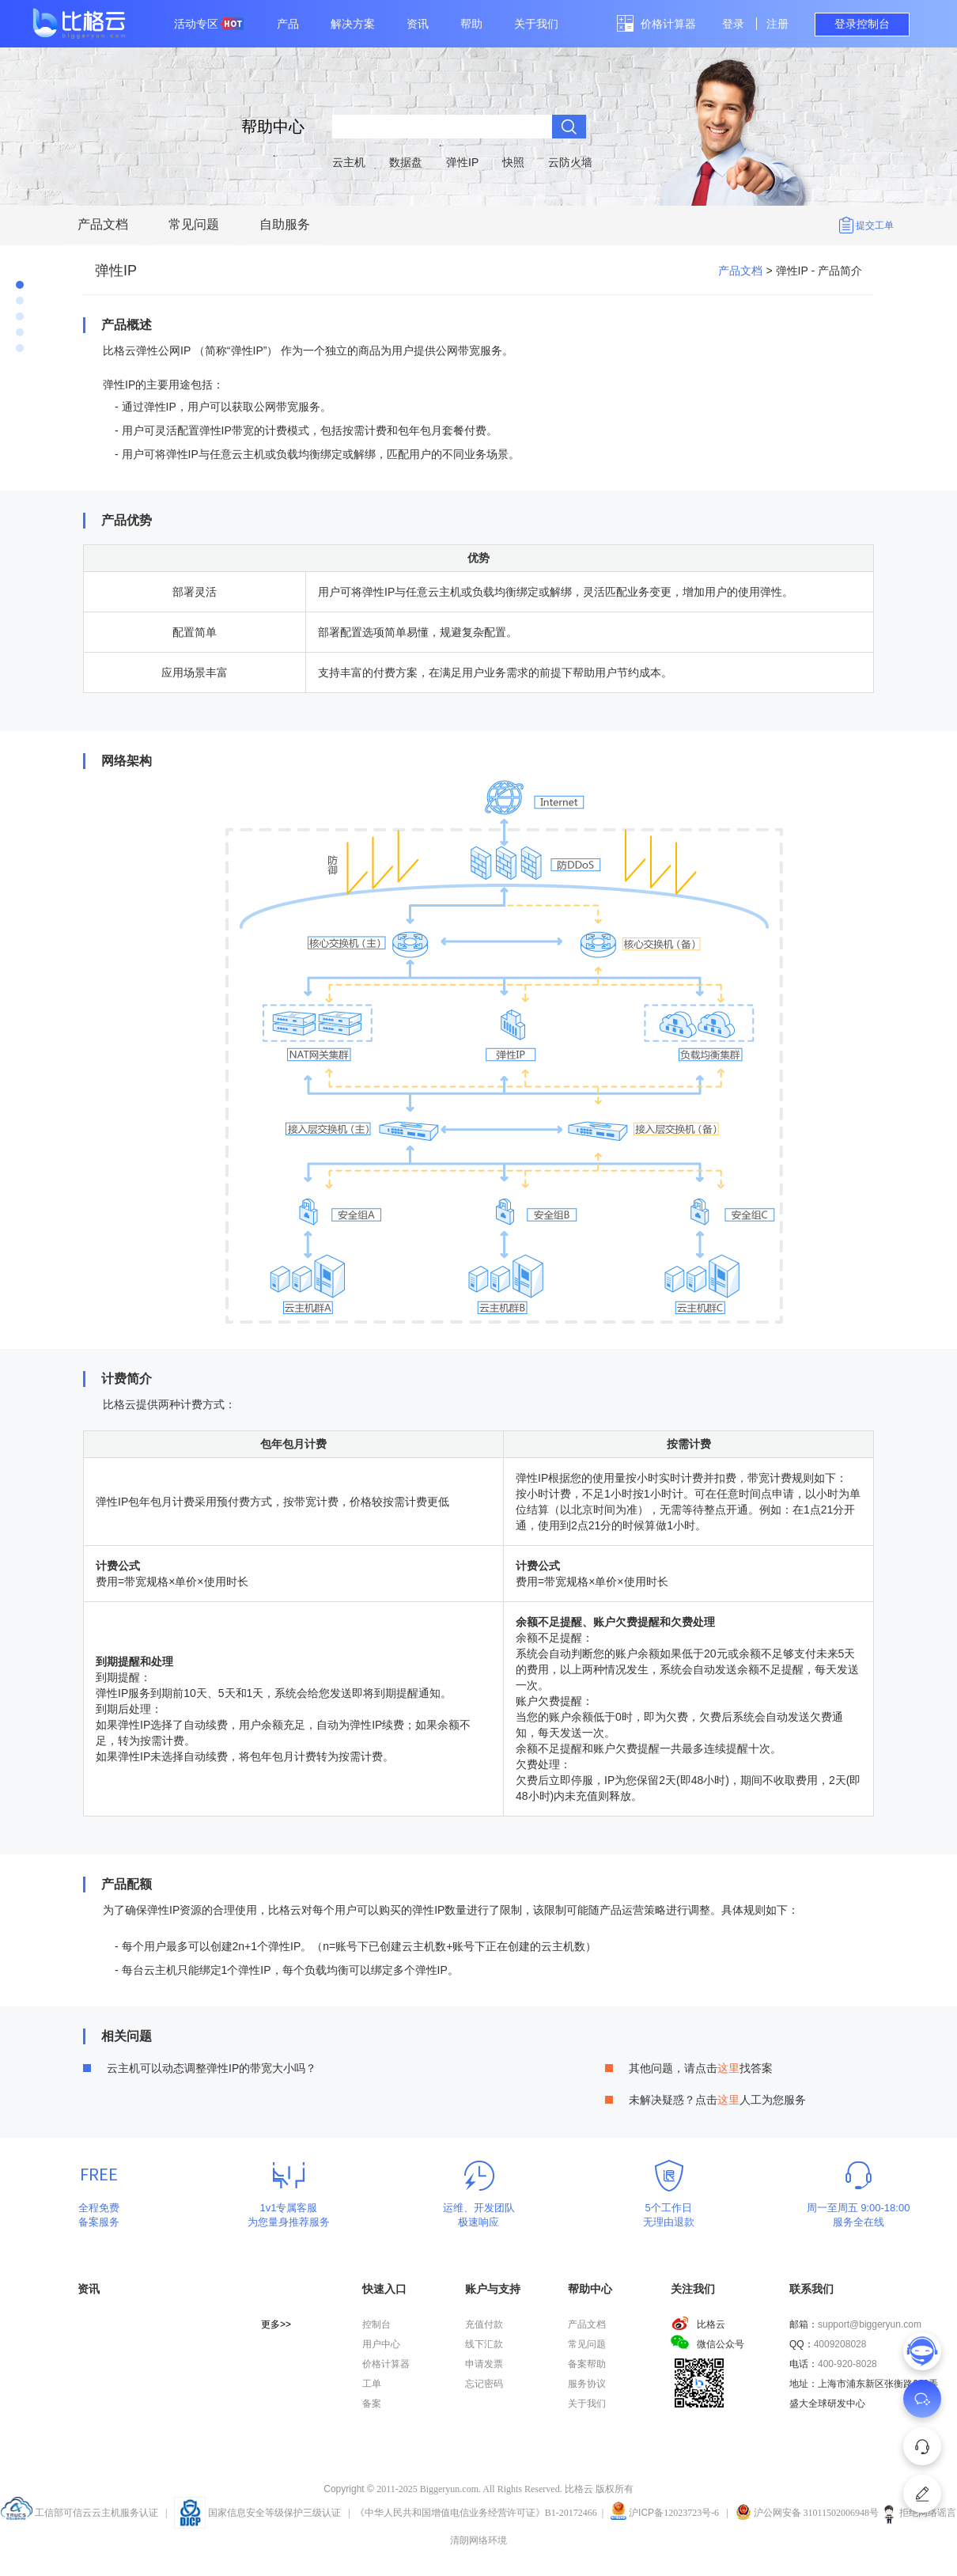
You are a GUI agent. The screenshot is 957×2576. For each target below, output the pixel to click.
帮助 (471, 23)
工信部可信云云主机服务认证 (79, 2512)
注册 (777, 23)
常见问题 (193, 224)
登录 (733, 23)
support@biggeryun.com (869, 2324)
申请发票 (484, 2364)
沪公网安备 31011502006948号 (807, 2512)
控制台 (376, 2324)
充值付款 (484, 2324)
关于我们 (536, 23)
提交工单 (875, 225)
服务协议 (587, 2383)
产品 (288, 23)
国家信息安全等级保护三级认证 (257, 2512)
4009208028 (840, 2344)
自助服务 (284, 224)
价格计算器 (668, 23)
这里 (728, 2068)
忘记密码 (484, 2383)
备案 (371, 2403)
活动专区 (209, 23)
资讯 (418, 23)
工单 (371, 2383)
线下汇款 (484, 2344)
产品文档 (103, 224)
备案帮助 (587, 2364)
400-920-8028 (847, 2364)
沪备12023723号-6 (674, 2512)
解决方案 (353, 23)
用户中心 (381, 2344)
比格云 (698, 2324)
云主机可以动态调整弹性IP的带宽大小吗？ (211, 2068)
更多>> (276, 2324)
